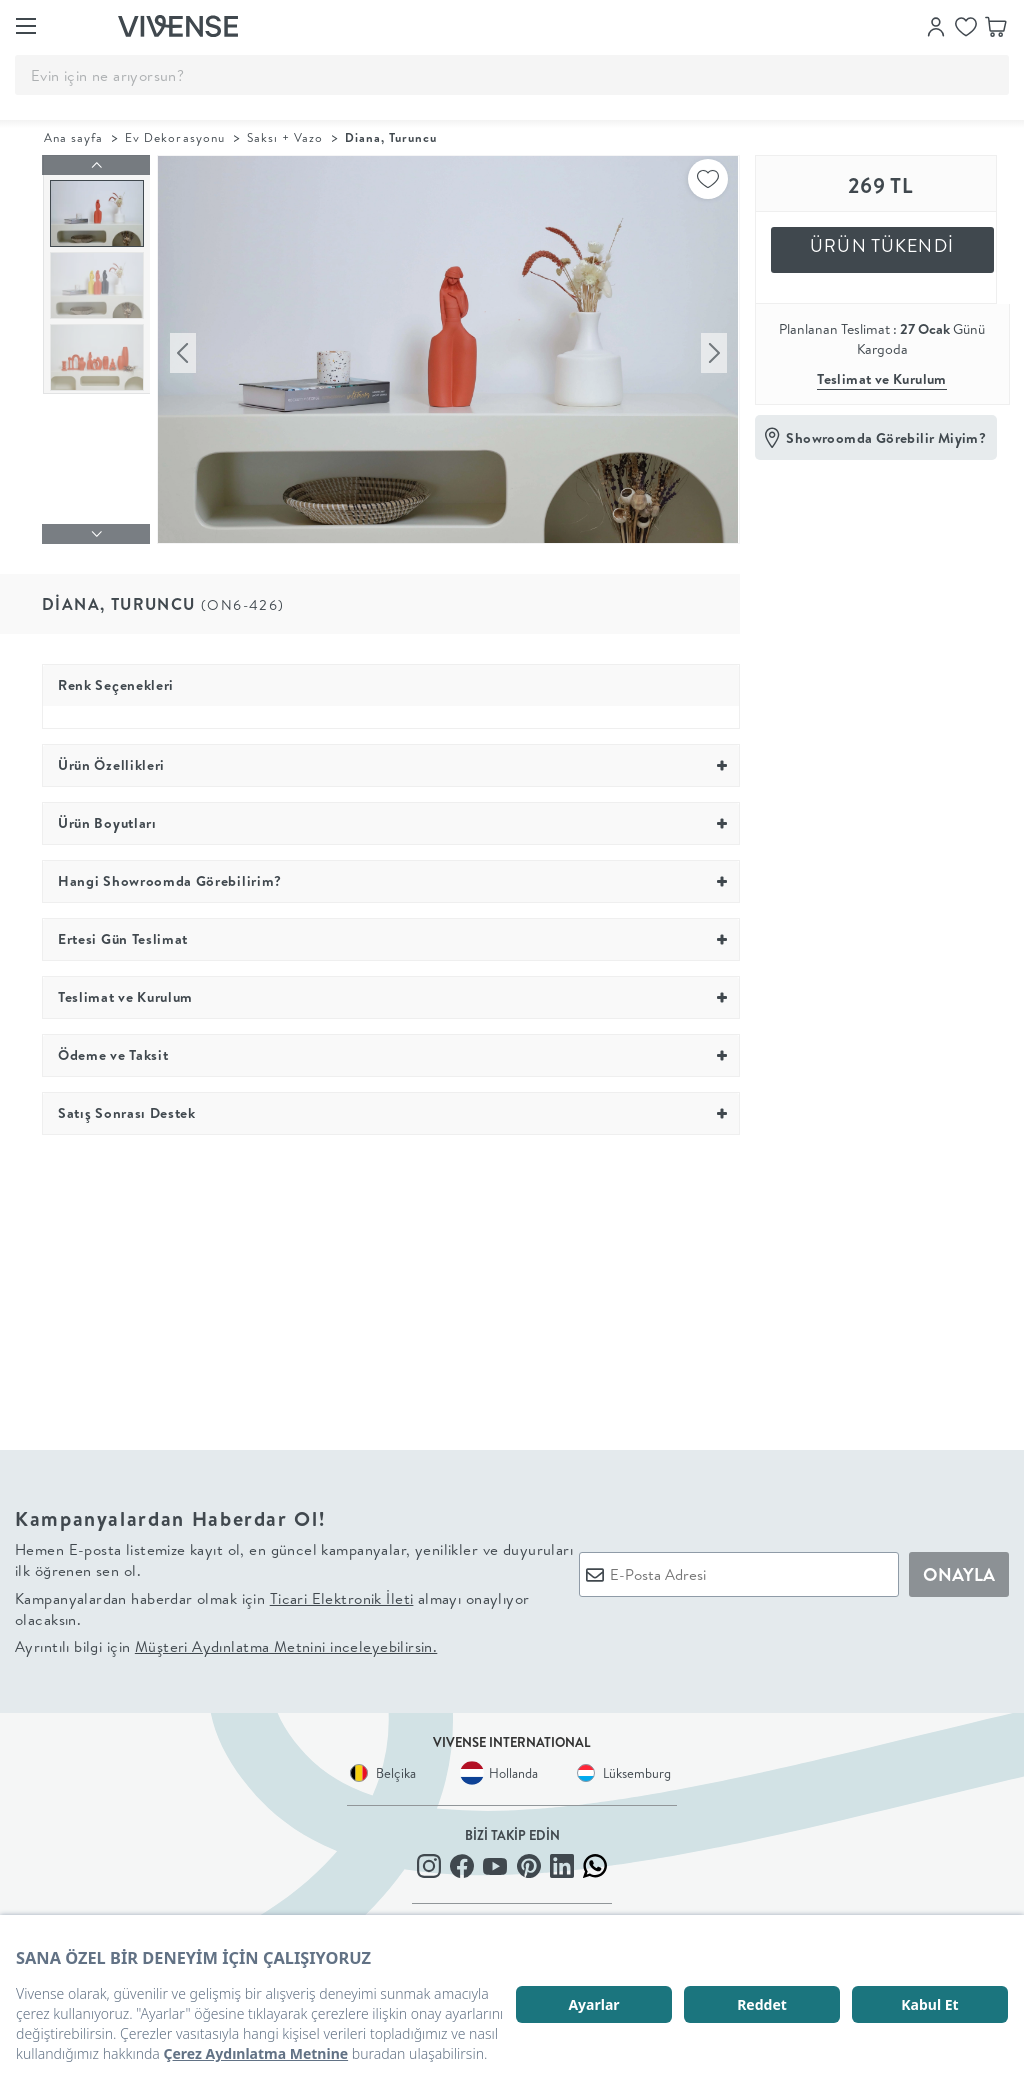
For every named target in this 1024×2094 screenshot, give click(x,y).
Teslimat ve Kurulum (882, 379)
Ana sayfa (73, 137)
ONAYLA (959, 1574)
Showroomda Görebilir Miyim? (886, 438)
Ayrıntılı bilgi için (226, 1647)
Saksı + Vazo (285, 137)
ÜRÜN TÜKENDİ (882, 245)
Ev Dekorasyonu (174, 137)
